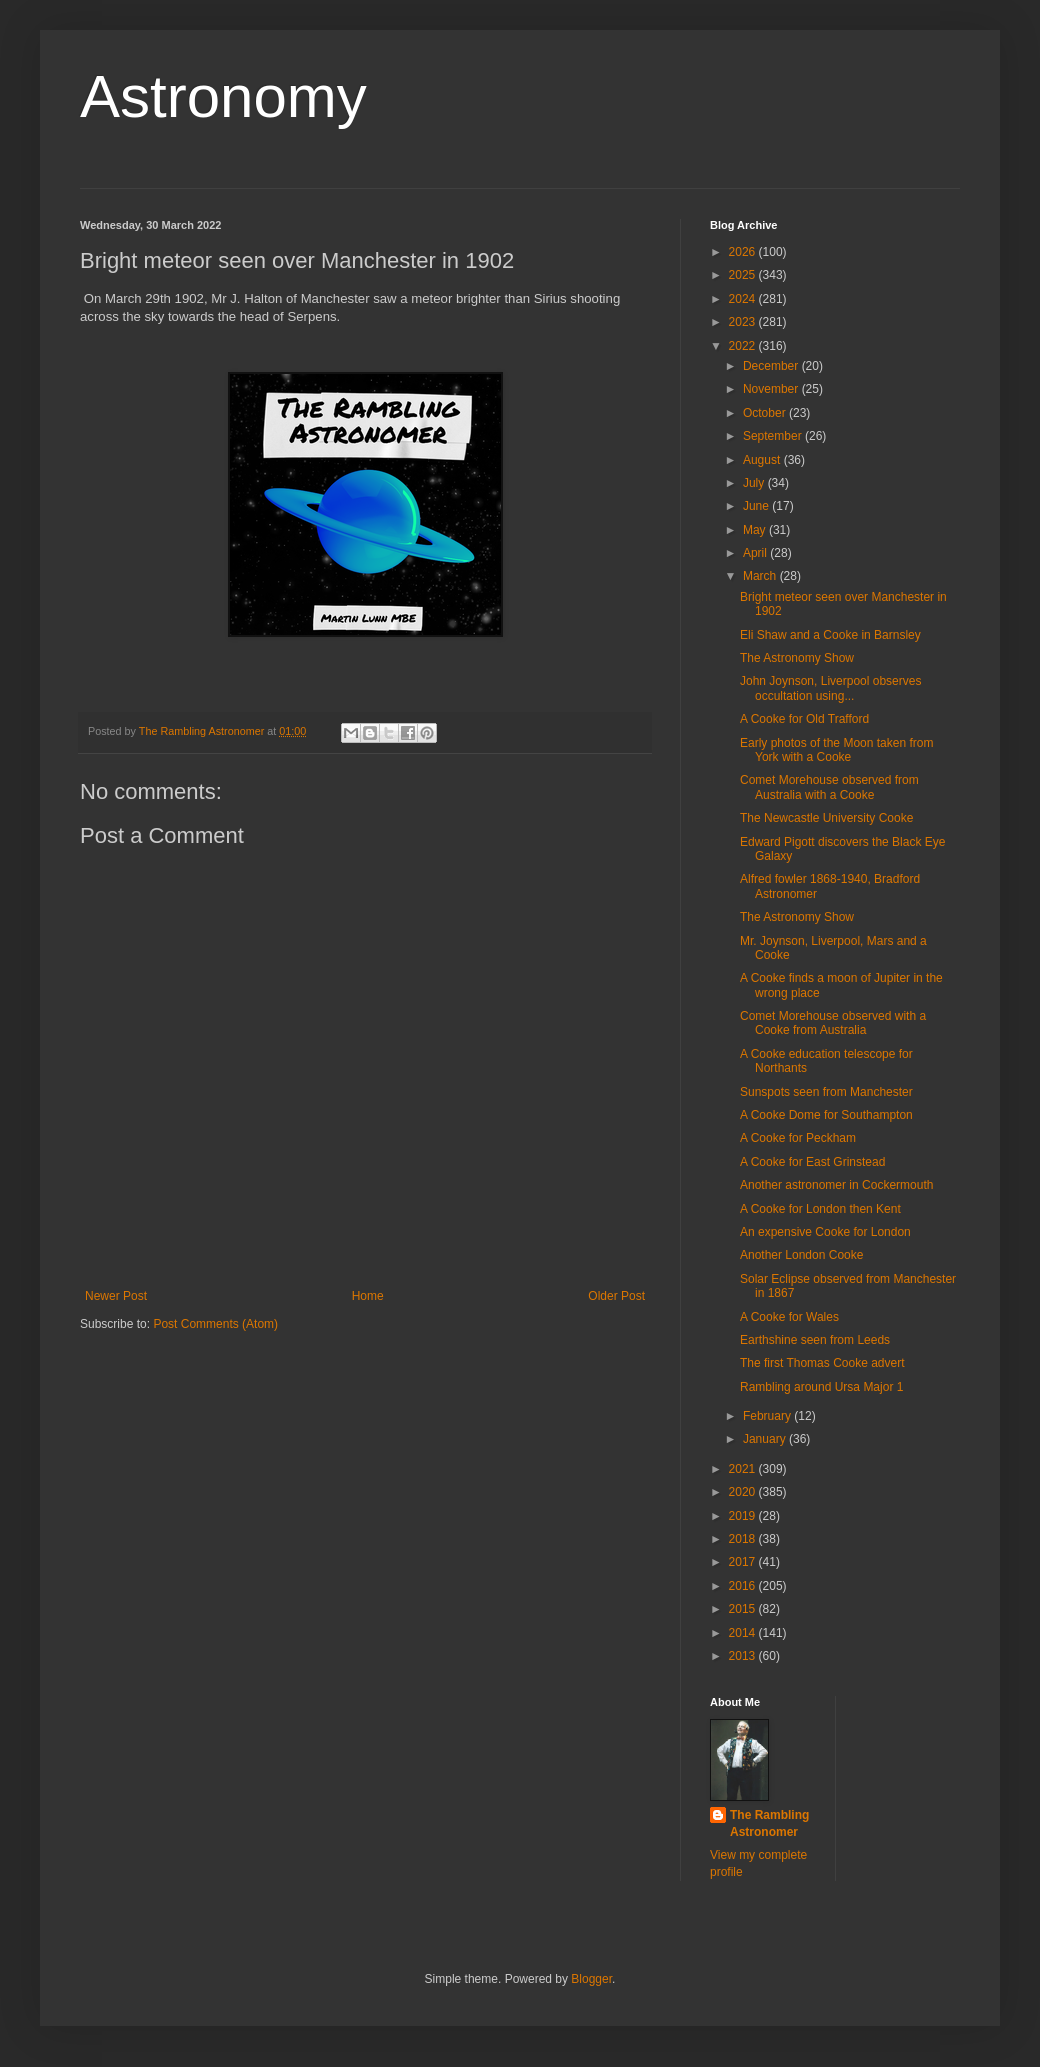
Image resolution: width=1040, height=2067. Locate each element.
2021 (744, 1469)
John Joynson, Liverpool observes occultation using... (830, 688)
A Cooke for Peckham (798, 1138)
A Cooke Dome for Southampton (826, 1115)
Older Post (616, 1296)
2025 (744, 275)
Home (368, 1296)
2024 (744, 299)
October (766, 413)
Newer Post (116, 1296)
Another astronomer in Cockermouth (836, 1185)
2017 (744, 1562)
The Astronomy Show (797, 658)
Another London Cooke (801, 1255)
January (766, 1439)
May (756, 530)
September (774, 436)
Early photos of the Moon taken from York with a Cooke (836, 750)
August (763, 460)
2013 (744, 1656)
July (755, 483)
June (757, 506)
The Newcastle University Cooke (826, 818)
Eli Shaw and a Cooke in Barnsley (830, 635)
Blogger (591, 1979)
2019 (744, 1516)
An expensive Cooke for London (825, 1232)
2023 (744, 322)
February (768, 1416)
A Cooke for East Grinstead (812, 1162)
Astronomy (223, 96)
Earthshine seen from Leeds (815, 1340)
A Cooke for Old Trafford (804, 719)
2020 (744, 1492)
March (761, 576)
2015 (744, 1609)
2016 (744, 1586)
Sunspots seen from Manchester (826, 1092)
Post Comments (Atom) (215, 1324)
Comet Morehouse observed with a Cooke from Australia (833, 1023)
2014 (744, 1633)
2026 (744, 252)
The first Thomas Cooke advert (822, 1363)
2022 (744, 346)
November (772, 389)
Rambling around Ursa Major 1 (821, 1387)
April (756, 553)
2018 (744, 1539)
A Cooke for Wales (789, 1317)
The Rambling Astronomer (769, 1823)
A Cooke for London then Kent (820, 1209)
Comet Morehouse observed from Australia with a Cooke (829, 787)
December (772, 366)
